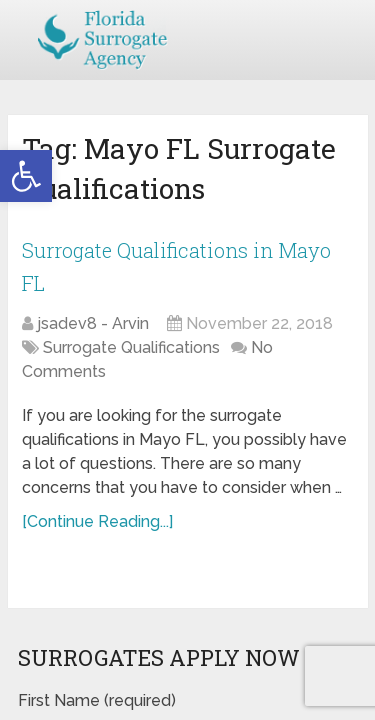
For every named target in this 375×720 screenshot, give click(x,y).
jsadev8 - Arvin (93, 323)
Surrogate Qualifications (131, 347)
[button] (26, 176)
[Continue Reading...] (97, 521)
